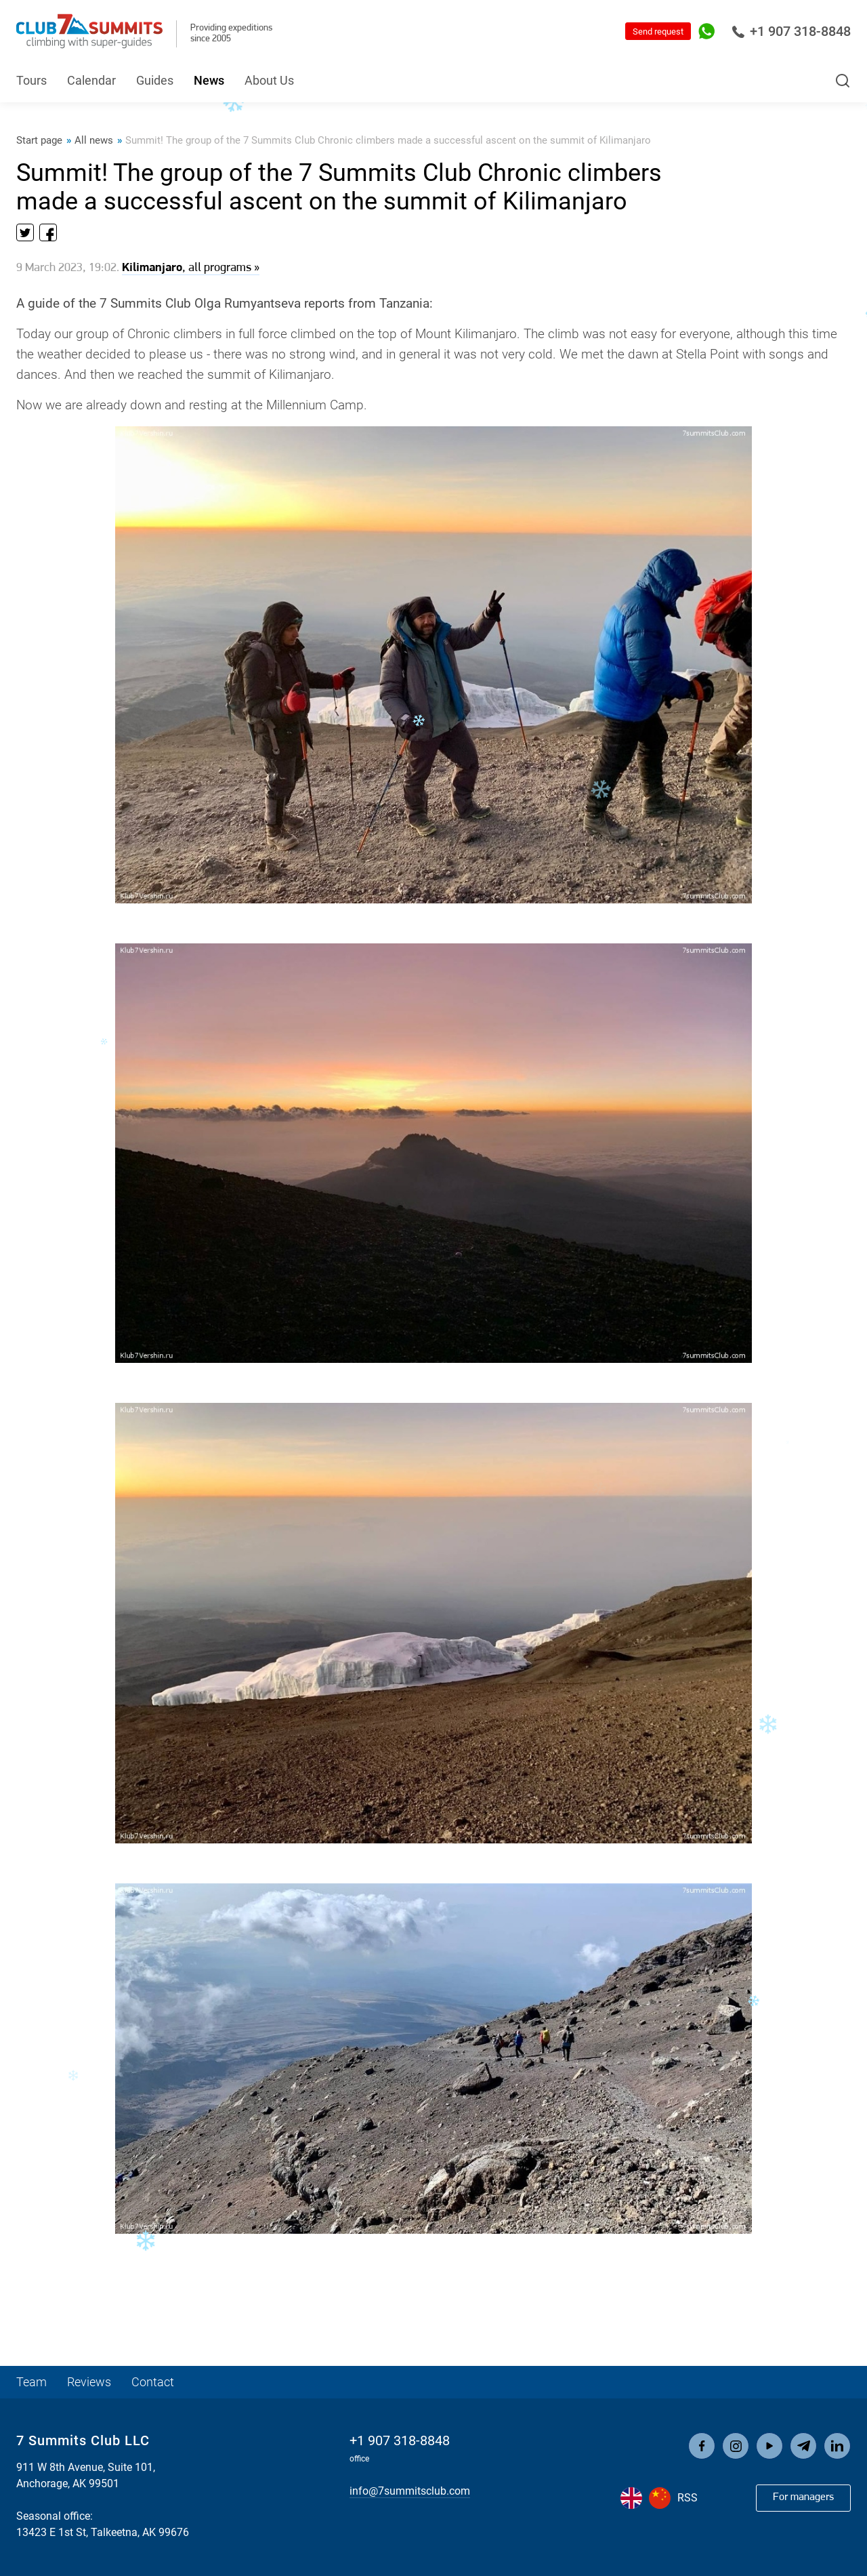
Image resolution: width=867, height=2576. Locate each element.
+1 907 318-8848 (791, 31)
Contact (152, 2382)
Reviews (89, 2382)
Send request (658, 31)
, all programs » (190, 268)
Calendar (91, 80)
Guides (154, 80)
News (209, 80)
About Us (269, 80)
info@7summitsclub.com (410, 2491)
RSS (687, 2497)
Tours (31, 80)
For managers (803, 2497)
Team (31, 2382)
